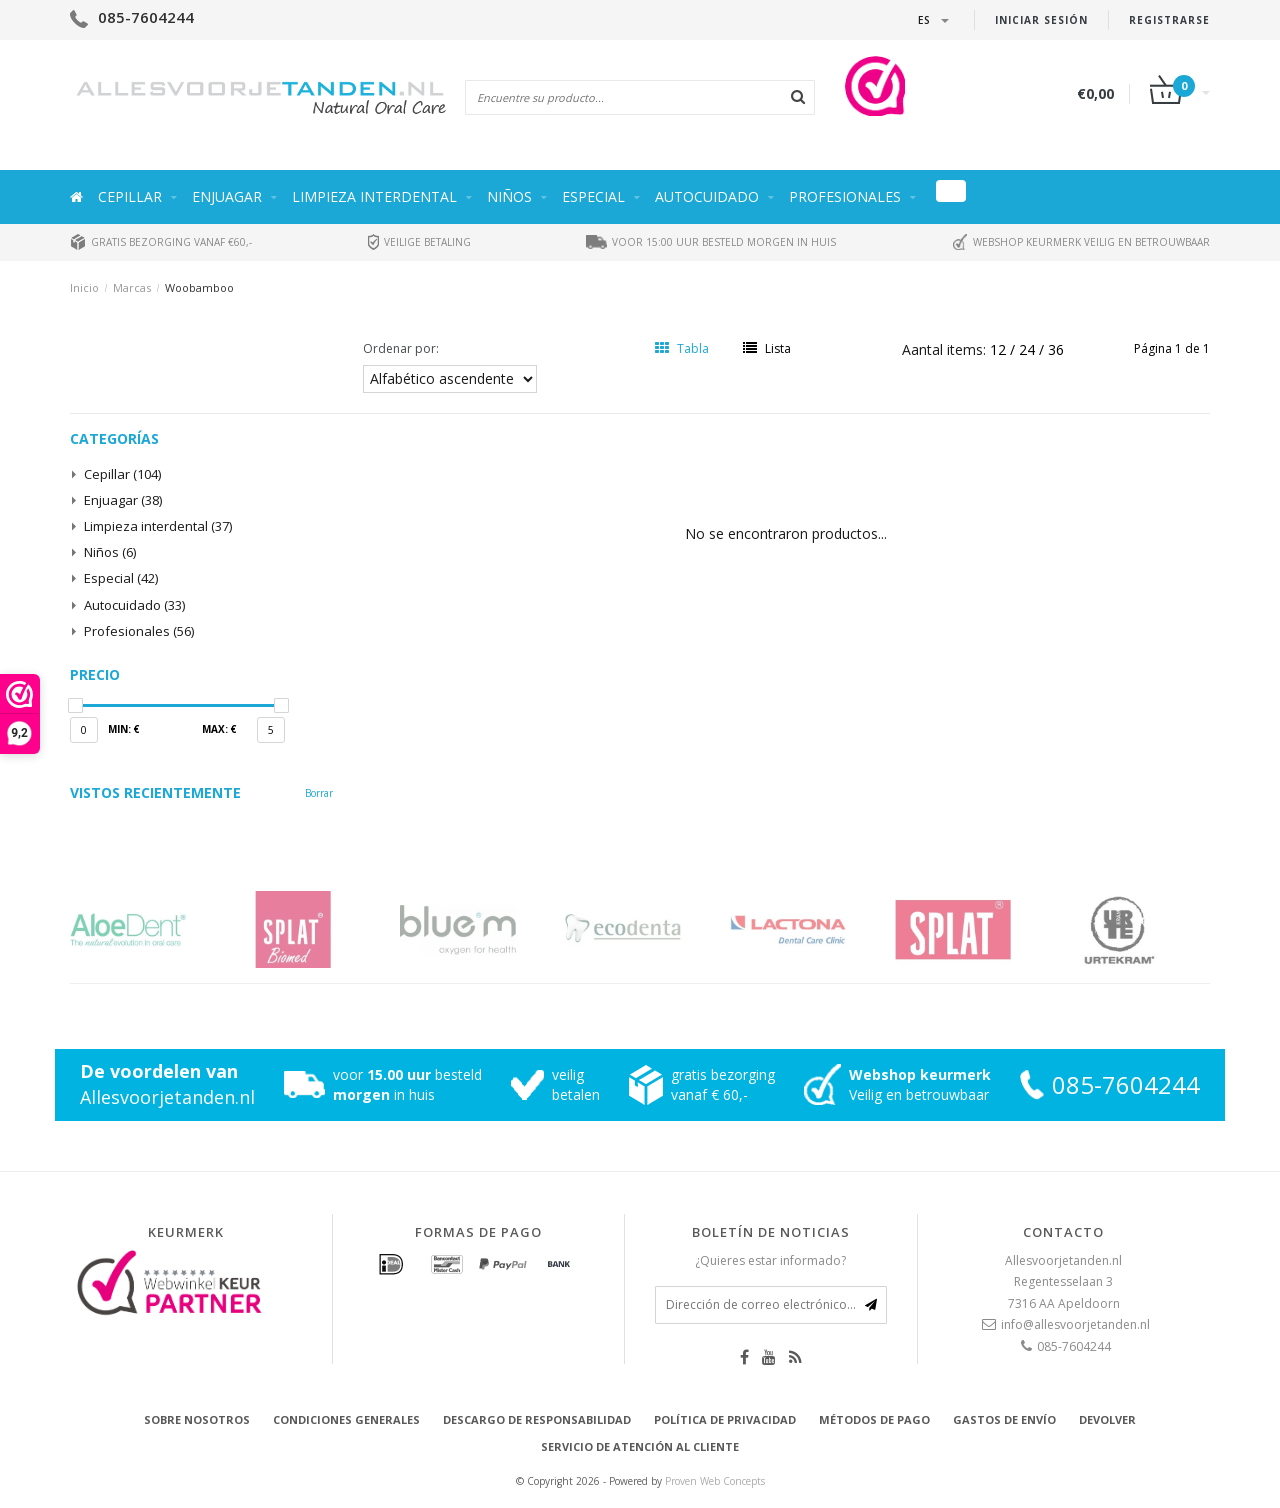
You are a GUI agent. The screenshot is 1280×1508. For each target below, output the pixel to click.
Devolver (1107, 1419)
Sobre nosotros (197, 1419)
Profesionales (845, 196)
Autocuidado (707, 196)
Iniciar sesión (1041, 20)
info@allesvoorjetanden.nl (1075, 1324)
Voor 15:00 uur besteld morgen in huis (711, 242)
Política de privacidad (725, 1419)
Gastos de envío (1004, 1419)
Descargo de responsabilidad (537, 1419)
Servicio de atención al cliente (640, 1446)
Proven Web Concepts (715, 1481)
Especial (593, 196)
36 (1056, 349)
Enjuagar (227, 196)
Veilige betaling (419, 242)
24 (1029, 349)
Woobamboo (199, 287)
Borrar (319, 793)
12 (1000, 349)
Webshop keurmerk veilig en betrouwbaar (1081, 242)
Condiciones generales (346, 1419)
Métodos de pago (874, 1419)
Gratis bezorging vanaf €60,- (161, 242)
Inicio (84, 287)
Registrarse (1169, 20)
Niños (509, 196)
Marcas (132, 287)
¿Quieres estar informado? (770, 1260)
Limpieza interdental (374, 196)
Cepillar (130, 196)
